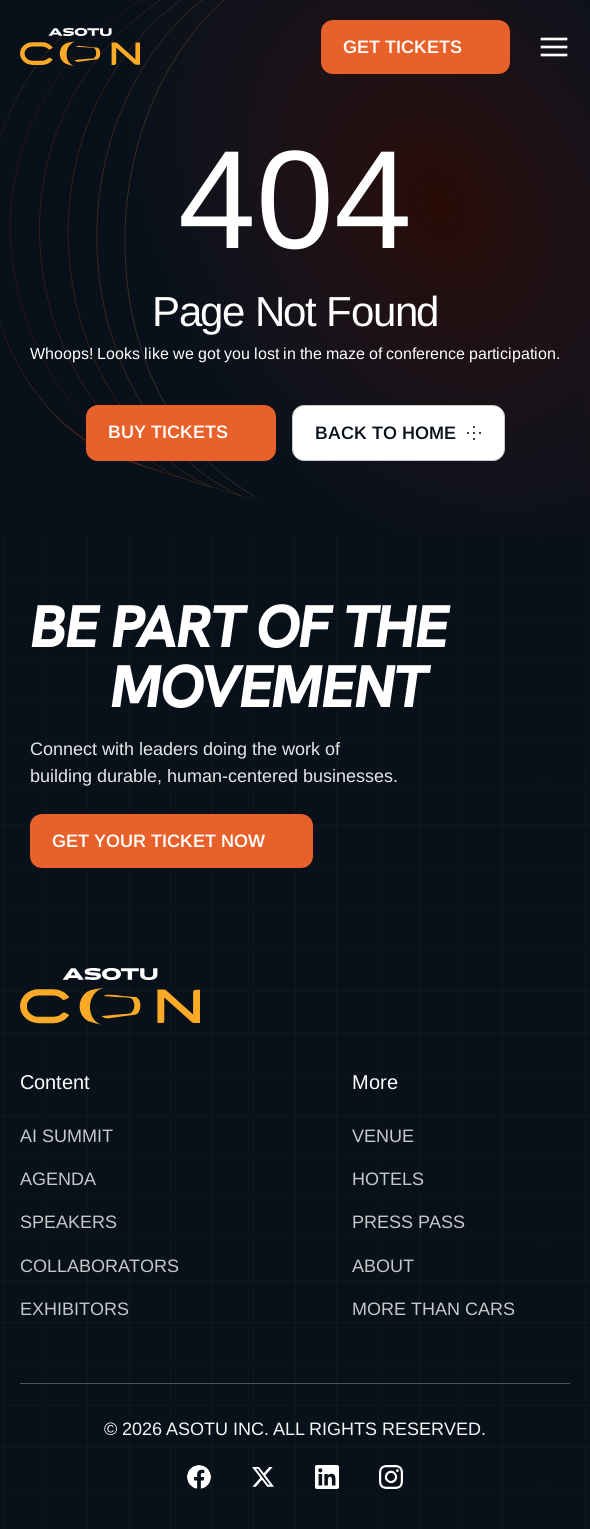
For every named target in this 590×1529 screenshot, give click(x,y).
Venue (383, 1136)
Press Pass (408, 1222)
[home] (80, 47)
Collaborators (99, 1266)
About (383, 1266)
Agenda (58, 1179)
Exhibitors (74, 1309)
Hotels (388, 1179)
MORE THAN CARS (433, 1309)
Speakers (68, 1222)
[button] (554, 47)
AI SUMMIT (66, 1136)
